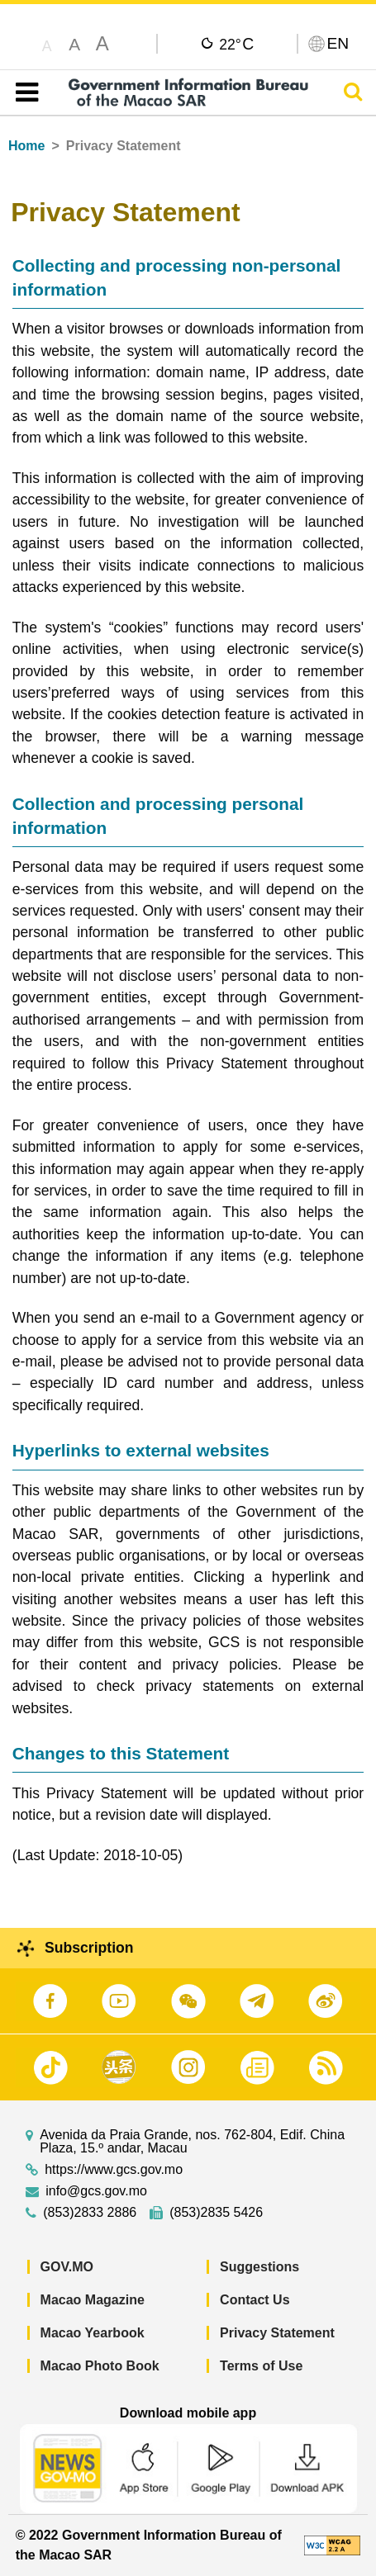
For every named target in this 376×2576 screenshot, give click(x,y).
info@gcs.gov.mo (96, 2191)
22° (236, 44)
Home (26, 146)
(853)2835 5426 (216, 2212)
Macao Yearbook (92, 2333)
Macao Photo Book (99, 2366)
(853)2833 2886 (89, 2212)
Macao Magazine (92, 2300)
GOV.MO (66, 2267)
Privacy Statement (277, 2333)
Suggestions (259, 2267)
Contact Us (254, 2300)
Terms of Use (261, 2366)
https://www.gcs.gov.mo (114, 2169)
